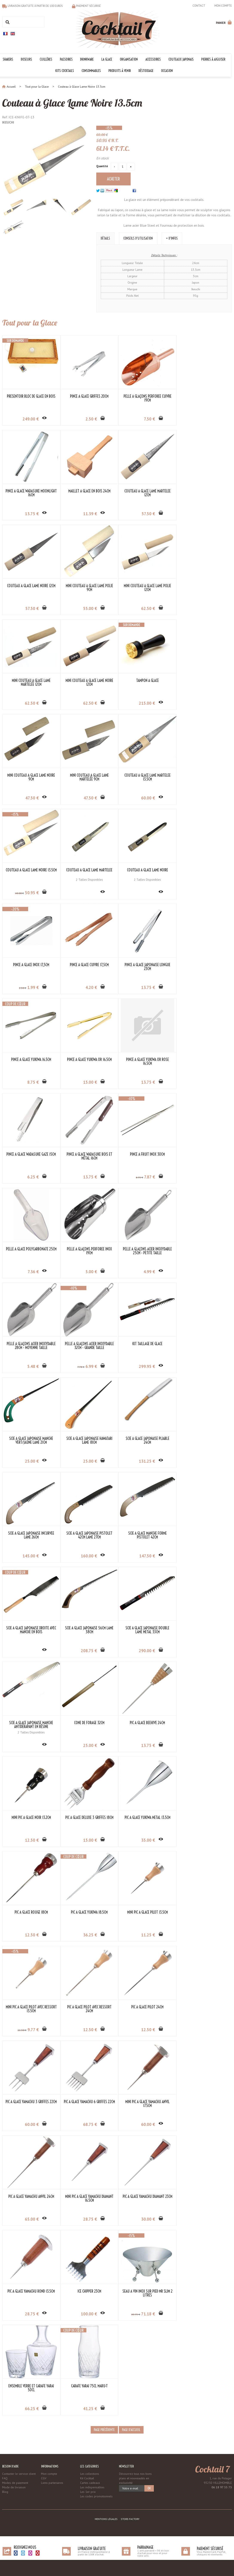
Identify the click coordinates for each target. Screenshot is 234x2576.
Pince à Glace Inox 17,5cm (146, 775)
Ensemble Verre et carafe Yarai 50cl (203, 1819)
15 (146, 892)
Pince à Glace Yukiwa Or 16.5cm (145, 870)
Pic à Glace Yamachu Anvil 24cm (88, 1723)
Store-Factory (130, 2045)
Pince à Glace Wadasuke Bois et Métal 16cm (88, 966)
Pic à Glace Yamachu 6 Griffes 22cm (203, 1630)
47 (31, 703)
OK (149, 2014)
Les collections (89, 2000)
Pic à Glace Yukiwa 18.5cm (88, 1533)
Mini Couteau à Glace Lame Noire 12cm (146, 587)
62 (31, 608)
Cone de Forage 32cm (203, 1344)
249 (30, 418)
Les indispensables (92, 2013)
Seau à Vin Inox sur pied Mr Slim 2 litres (146, 1819)
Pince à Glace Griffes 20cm (88, 396)
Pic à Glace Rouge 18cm (30, 1533)
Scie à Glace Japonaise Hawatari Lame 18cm (146, 1156)
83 (134, 1840)
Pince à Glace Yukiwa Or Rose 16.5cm (203, 872)
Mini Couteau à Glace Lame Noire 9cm (31, 682)
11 (31, 513)
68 (204, 1650)
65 (89, 1745)
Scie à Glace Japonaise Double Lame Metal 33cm (88, 1345)
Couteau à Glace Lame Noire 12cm (146, 491)
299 (30, 1176)
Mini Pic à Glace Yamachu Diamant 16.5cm (146, 1724)
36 (89, 1555)
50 (204, 703)
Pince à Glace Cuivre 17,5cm (203, 775)
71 (146, 1840)
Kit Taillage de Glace (31, 1154)
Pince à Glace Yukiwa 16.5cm (88, 870)
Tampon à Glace (203, 586)
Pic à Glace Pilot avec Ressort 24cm (31, 1630)
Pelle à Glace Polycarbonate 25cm (203, 965)
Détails (105, 238)
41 (31, 1934)
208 (30, 1366)
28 (146, 1745)
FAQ (5, 2004)
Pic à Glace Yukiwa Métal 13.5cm (203, 1438)
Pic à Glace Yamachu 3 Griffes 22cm (145, 1630)
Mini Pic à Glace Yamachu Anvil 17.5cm (31, 1724)
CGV (43, 2004)
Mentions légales (106, 2045)
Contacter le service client (19, 2000)
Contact (199, 6)
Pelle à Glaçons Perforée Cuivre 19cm (146, 398)
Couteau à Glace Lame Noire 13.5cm (72, 102)
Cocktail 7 (212, 1995)
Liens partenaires (52, 2009)
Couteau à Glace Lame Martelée (31, 775)
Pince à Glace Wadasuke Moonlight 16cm (203, 398)
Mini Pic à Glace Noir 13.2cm (88, 1438)
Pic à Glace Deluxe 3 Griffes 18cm (146, 1438)
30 (204, 1745)
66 (204, 1840)
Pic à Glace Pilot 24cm (88, 1628)
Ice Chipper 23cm (88, 1817)
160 (88, 1271)
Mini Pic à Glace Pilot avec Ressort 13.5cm (203, 1535)
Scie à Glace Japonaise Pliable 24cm (203, 1156)
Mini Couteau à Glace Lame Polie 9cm (203, 493)
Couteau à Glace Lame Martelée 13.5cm (146, 682)
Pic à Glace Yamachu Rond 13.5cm (31, 1817)
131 (202, 1176)
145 (30, 1271)
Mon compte (223, 6)
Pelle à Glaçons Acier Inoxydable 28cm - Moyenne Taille (145, 1061)
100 (88, 1840)
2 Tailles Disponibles (30, 784)
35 (204, 1461)
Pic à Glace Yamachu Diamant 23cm (203, 1723)
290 (88, 1366)
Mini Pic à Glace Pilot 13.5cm (145, 1533)
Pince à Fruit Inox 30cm (145, 965)
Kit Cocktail (87, 2004)
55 (204, 513)
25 (89, 1176)
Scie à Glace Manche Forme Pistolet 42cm (146, 1251)
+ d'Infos (172, 238)
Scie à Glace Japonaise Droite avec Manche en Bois (203, 1251)
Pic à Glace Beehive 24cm (31, 1438)
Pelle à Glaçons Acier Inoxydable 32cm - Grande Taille (203, 1061)
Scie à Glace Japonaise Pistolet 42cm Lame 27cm (88, 1251)
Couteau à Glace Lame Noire (88, 775)
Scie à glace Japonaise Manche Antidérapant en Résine (146, 1345)
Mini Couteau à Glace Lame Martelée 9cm (88, 682)
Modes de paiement (15, 2009)
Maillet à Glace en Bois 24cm (31, 491)
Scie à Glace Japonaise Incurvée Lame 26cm (31, 1251)
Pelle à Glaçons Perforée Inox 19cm (31, 1061)
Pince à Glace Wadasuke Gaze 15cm (31, 965)
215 (202, 608)
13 (204, 418)
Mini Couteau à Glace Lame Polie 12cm (31, 587)
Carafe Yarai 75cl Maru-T (31, 1912)
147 (145, 1271)
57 (89, 513)
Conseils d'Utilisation (138, 238)
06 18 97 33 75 (221, 2013)
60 (146, 703)
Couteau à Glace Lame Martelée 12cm (88, 493)
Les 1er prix (88, 2018)
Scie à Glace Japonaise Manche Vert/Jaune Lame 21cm (88, 1156)
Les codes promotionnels (96, 2022)
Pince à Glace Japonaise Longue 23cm (31, 872)
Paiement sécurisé (88, 6)
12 (89, 1461)
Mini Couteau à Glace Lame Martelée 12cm (88, 587)
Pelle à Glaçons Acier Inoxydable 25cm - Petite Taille (88, 1061)
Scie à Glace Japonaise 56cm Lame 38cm (31, 1345)
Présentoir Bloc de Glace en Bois (31, 396)
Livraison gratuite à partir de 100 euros (35, 6)
